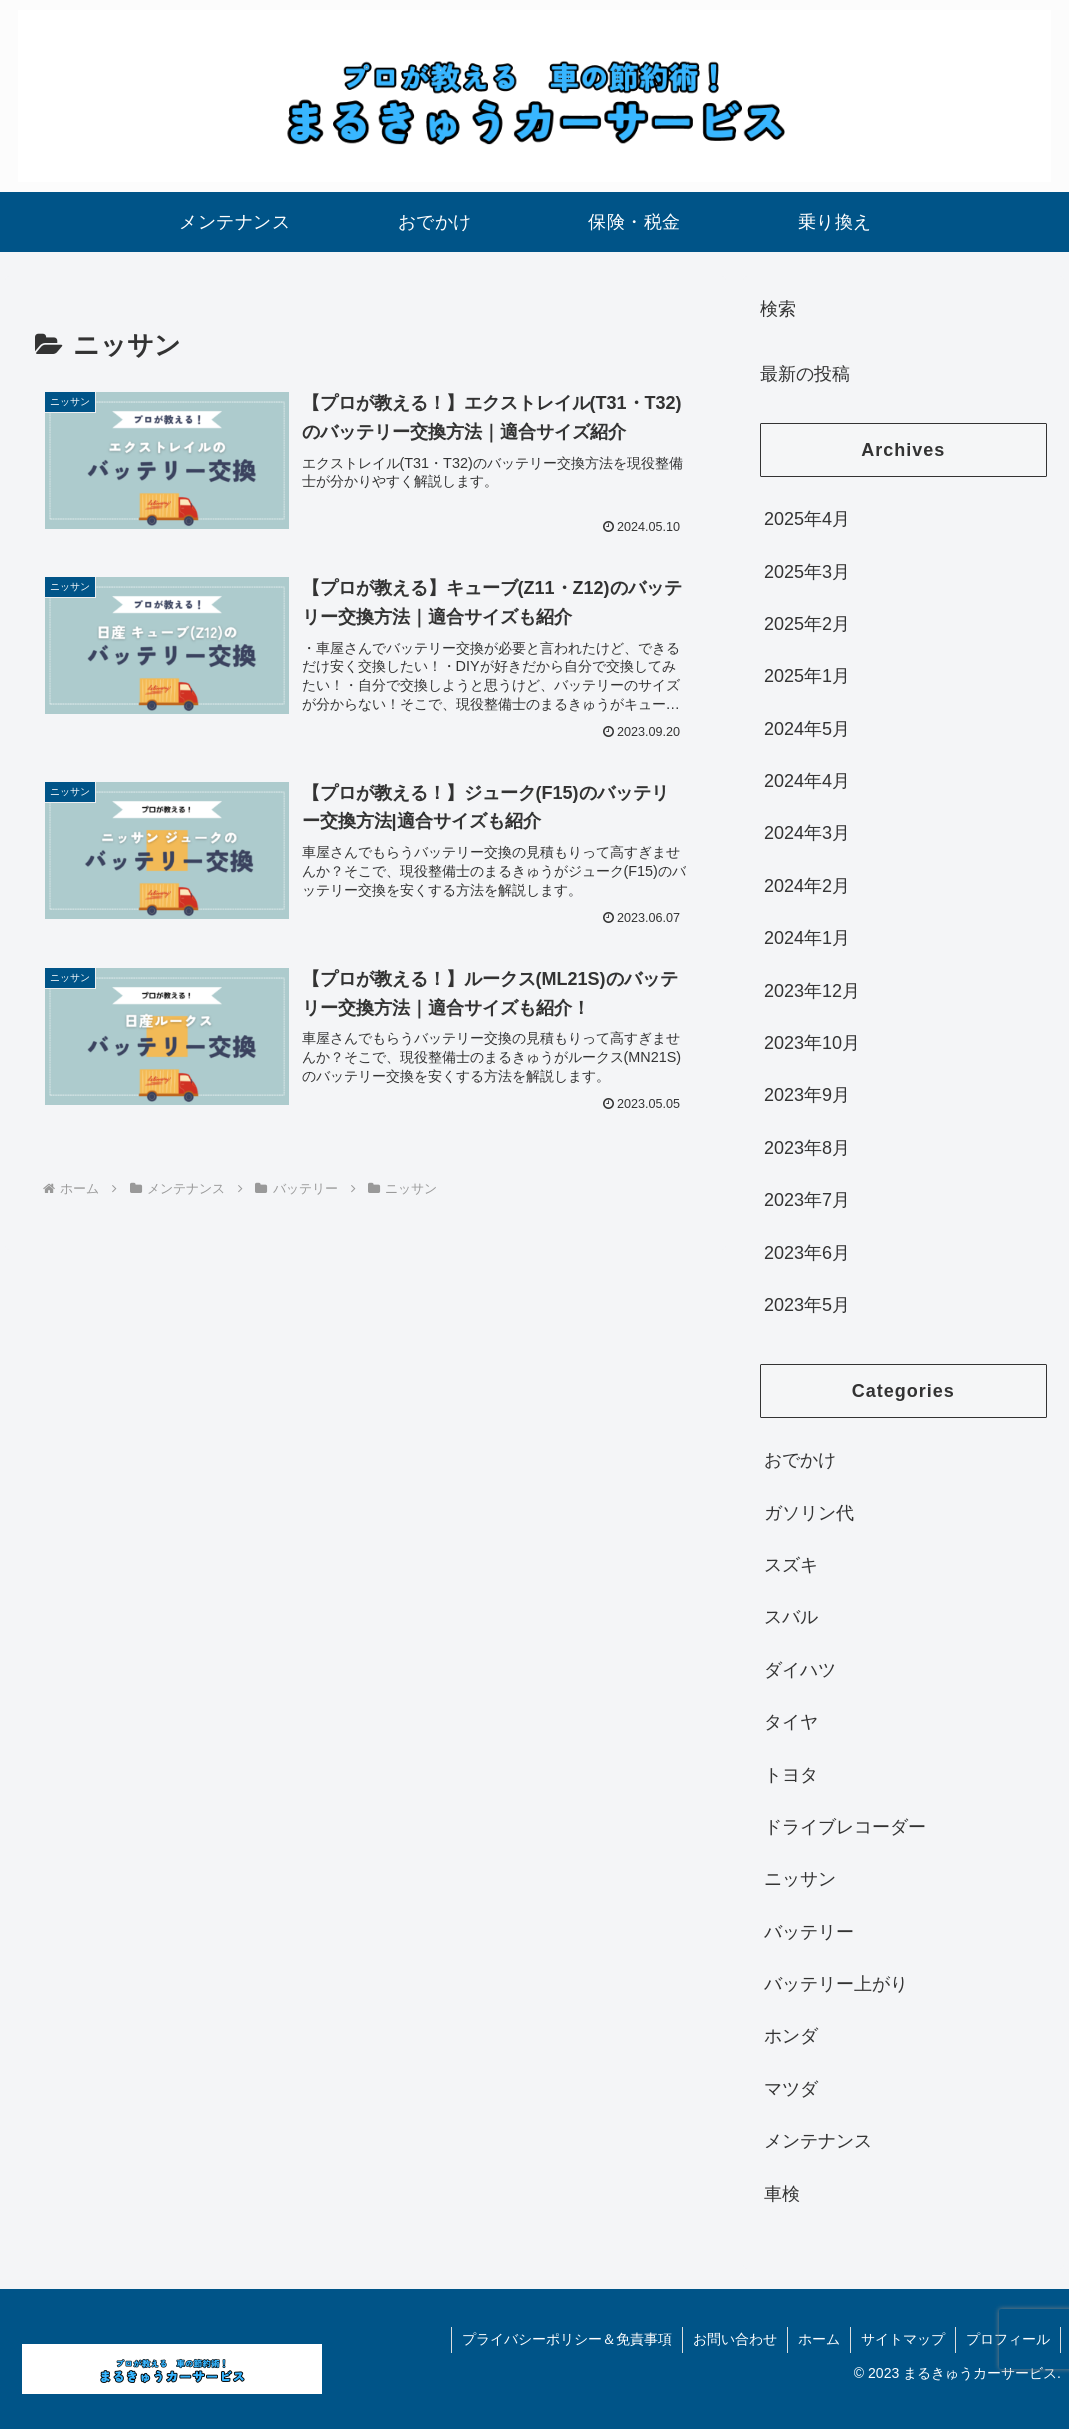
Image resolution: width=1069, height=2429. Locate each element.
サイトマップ (903, 2339)
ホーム (819, 2339)
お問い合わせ (735, 2339)
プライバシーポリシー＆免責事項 (567, 2339)
